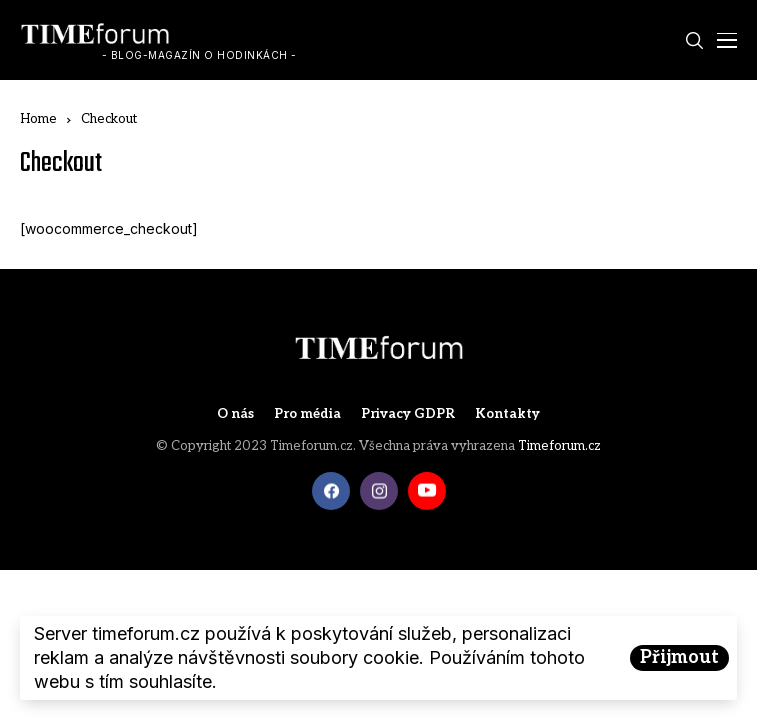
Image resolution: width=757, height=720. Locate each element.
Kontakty (507, 414)
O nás (235, 414)
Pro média (307, 414)
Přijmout (679, 657)
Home (38, 119)
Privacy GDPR (408, 414)
